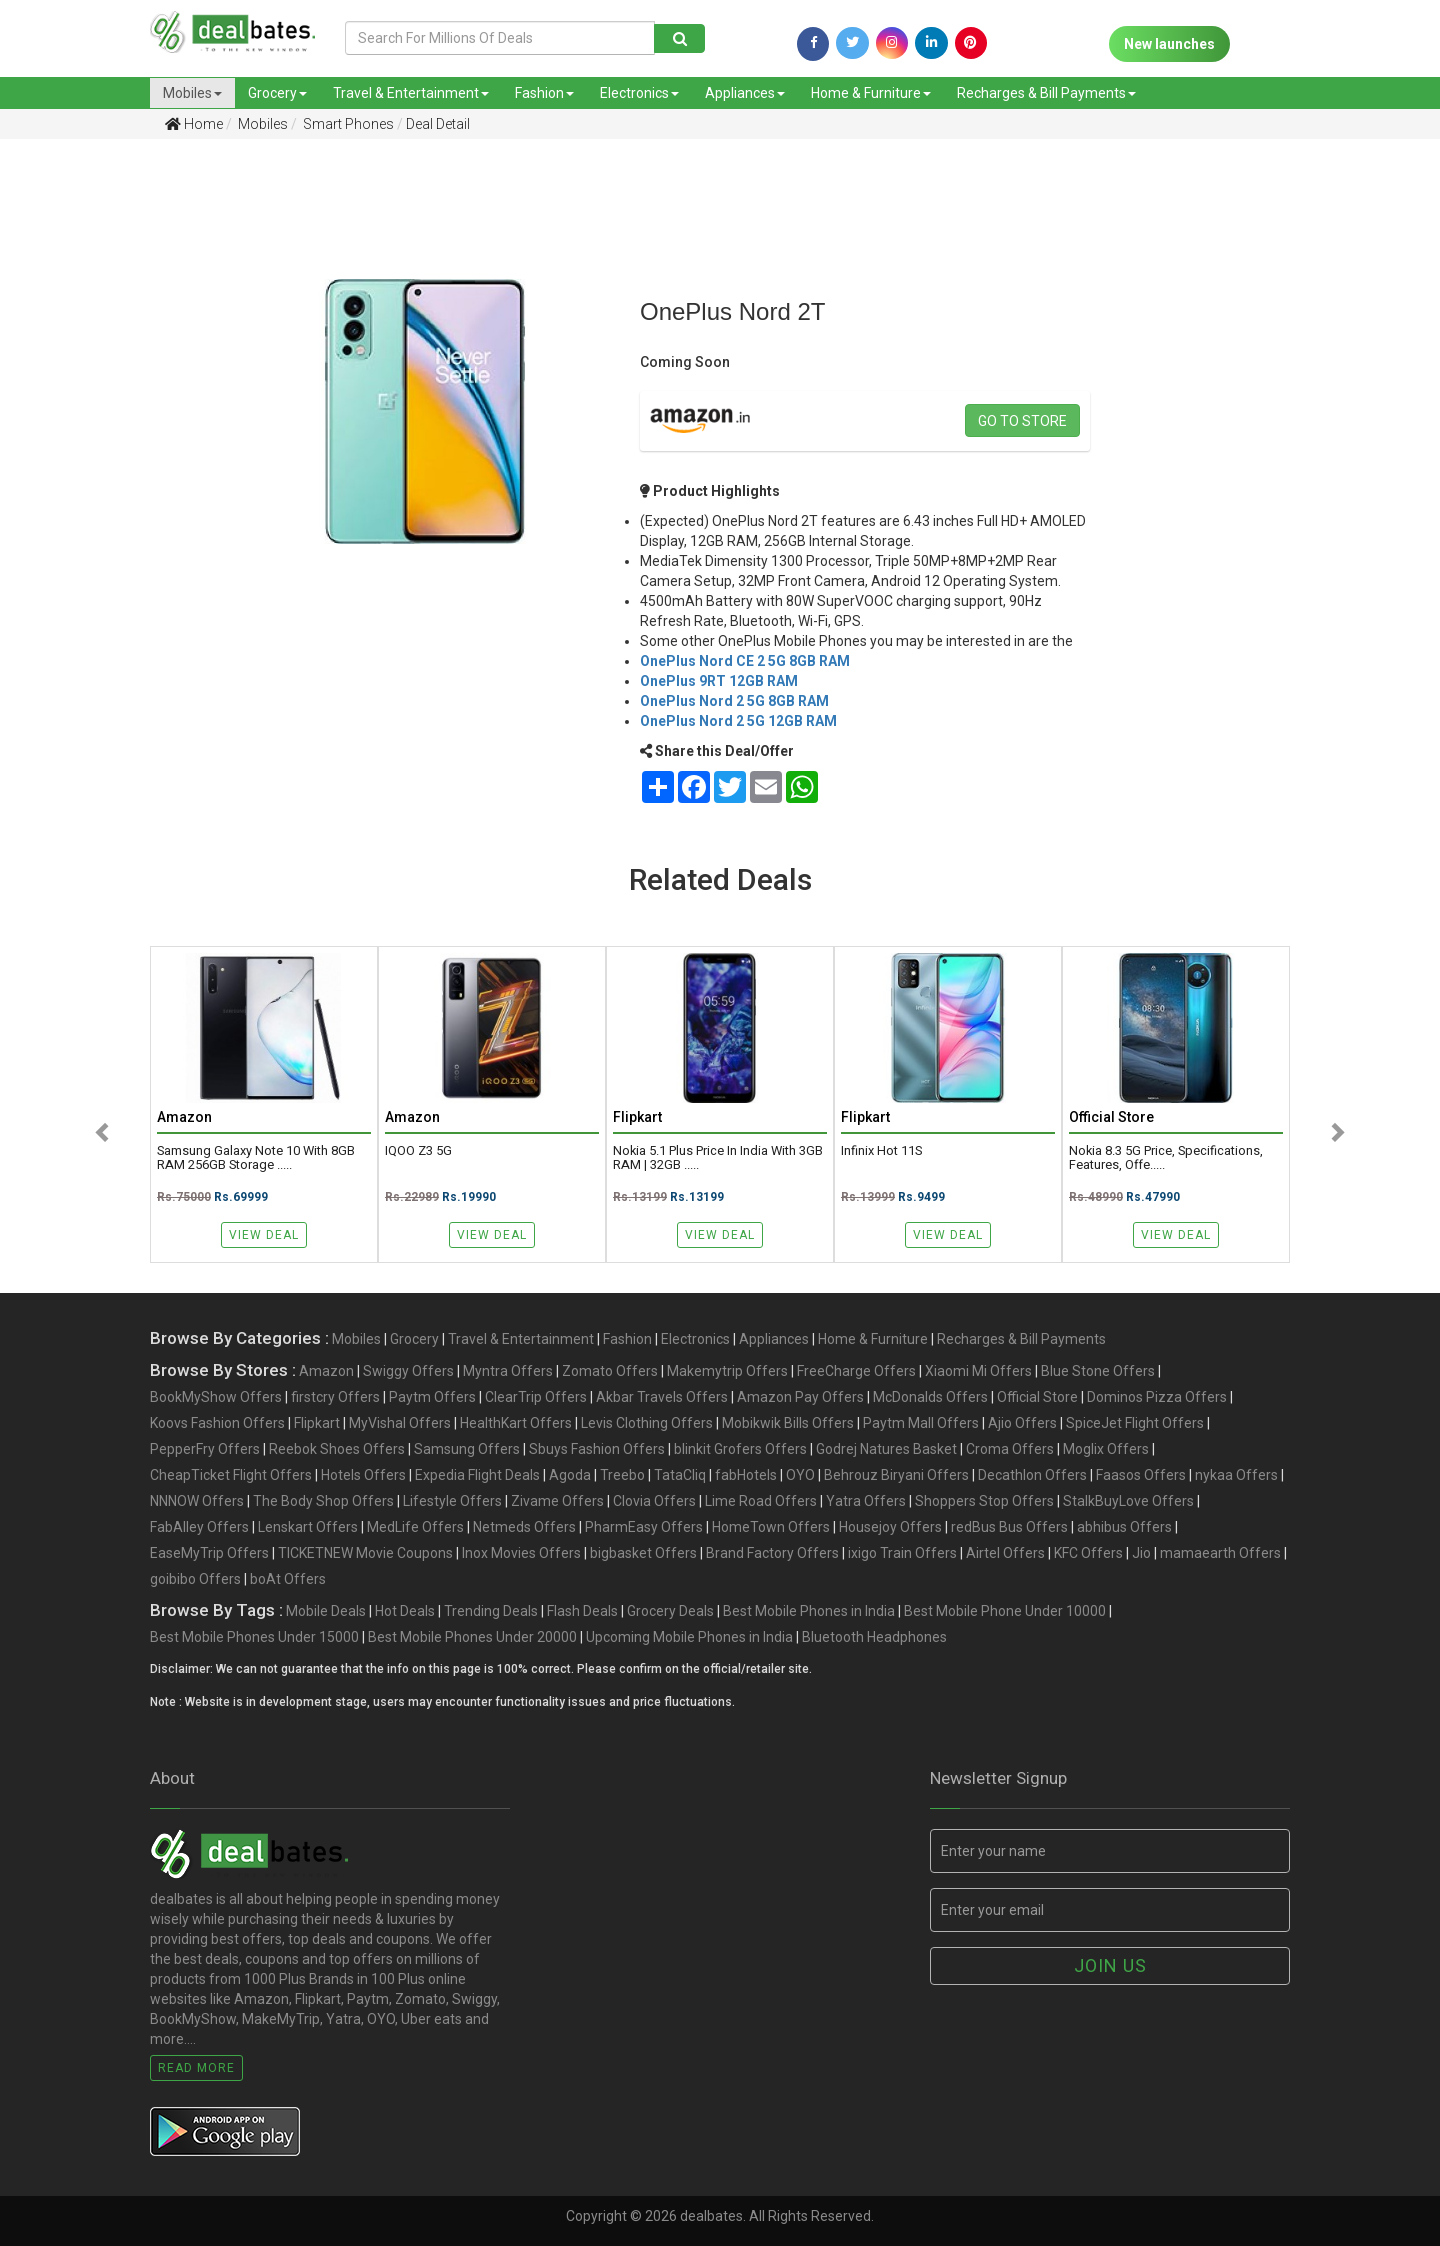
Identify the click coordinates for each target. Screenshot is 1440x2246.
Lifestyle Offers (452, 1501)
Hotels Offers (363, 1475)
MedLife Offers (415, 1527)
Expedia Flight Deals (477, 1475)
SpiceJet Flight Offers (1135, 1423)
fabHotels (746, 1475)
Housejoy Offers (890, 1527)
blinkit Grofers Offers (740, 1449)
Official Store (1037, 1397)
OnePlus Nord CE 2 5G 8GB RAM (745, 661)
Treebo (622, 1475)
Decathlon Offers (1032, 1475)
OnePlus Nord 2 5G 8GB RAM (734, 701)
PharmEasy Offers (644, 1527)
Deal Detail (438, 124)
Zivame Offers (557, 1501)
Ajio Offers (1022, 1423)
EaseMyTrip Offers (209, 1553)
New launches (1169, 44)
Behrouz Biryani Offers (896, 1475)
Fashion (544, 93)
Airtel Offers (1005, 1553)
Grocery (277, 93)
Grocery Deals (670, 1611)
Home (194, 124)
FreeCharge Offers (856, 1371)
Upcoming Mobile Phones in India (689, 1637)
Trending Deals (491, 1611)
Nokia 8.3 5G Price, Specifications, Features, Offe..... (1166, 1158)
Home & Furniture (871, 93)
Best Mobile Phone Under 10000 (1005, 1611)
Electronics (639, 93)
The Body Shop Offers (323, 1501)
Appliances (745, 93)
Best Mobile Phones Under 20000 (472, 1637)
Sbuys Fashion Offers (597, 1449)
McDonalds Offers (930, 1397)
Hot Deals (405, 1611)
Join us (1110, 1965)
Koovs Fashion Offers (217, 1423)
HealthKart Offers (516, 1423)
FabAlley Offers (199, 1527)
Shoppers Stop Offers (984, 1501)
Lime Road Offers (761, 1501)
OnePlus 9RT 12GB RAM (719, 681)
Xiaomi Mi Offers (978, 1371)
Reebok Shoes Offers (337, 1449)
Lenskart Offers (308, 1527)
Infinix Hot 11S (881, 1151)
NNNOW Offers (197, 1501)
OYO (800, 1475)
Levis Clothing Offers (647, 1423)
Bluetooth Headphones (874, 1637)
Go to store (1022, 421)
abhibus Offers (1124, 1527)
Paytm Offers (432, 1397)
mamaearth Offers (1220, 1553)
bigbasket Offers (643, 1553)
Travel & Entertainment (411, 93)
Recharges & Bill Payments (1046, 93)
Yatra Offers (866, 1501)
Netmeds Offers (524, 1527)
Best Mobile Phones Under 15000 (254, 1637)
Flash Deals (582, 1611)
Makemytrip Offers (727, 1371)
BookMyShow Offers (216, 1397)
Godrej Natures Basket (886, 1449)
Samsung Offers (467, 1449)
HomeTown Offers (771, 1527)
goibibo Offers (195, 1579)
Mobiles (192, 93)
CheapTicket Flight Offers (231, 1475)
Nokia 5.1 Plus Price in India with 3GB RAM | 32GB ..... (718, 1158)
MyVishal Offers (400, 1423)
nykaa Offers (1236, 1475)
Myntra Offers (508, 1371)
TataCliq (680, 1475)
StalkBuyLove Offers (1128, 1501)
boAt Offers (288, 1579)
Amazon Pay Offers (800, 1397)
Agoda (570, 1475)
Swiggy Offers (408, 1371)
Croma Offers (1010, 1449)
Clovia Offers (654, 1501)
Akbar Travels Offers (662, 1397)
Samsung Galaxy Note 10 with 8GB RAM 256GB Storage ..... (256, 1158)
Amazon (326, 1371)
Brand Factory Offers (772, 1553)
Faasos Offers (1141, 1475)
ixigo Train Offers (902, 1553)
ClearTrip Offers (536, 1397)
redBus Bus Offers (1009, 1527)
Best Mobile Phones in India (809, 1611)
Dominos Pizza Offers (1157, 1397)
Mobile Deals (326, 1611)
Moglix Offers (1106, 1449)
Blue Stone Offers (1098, 1371)
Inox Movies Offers (521, 1553)
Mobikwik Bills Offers (788, 1423)
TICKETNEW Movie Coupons (365, 1553)
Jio (1141, 1553)
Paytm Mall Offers (921, 1423)
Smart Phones (347, 124)
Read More (196, 2068)
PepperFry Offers (205, 1449)
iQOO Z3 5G (418, 1151)
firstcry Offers (335, 1397)
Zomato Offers (610, 1371)
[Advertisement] (105, 469)
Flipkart (317, 1423)
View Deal (264, 1235)
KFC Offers (1088, 1553)
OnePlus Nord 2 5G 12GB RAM (738, 721)
